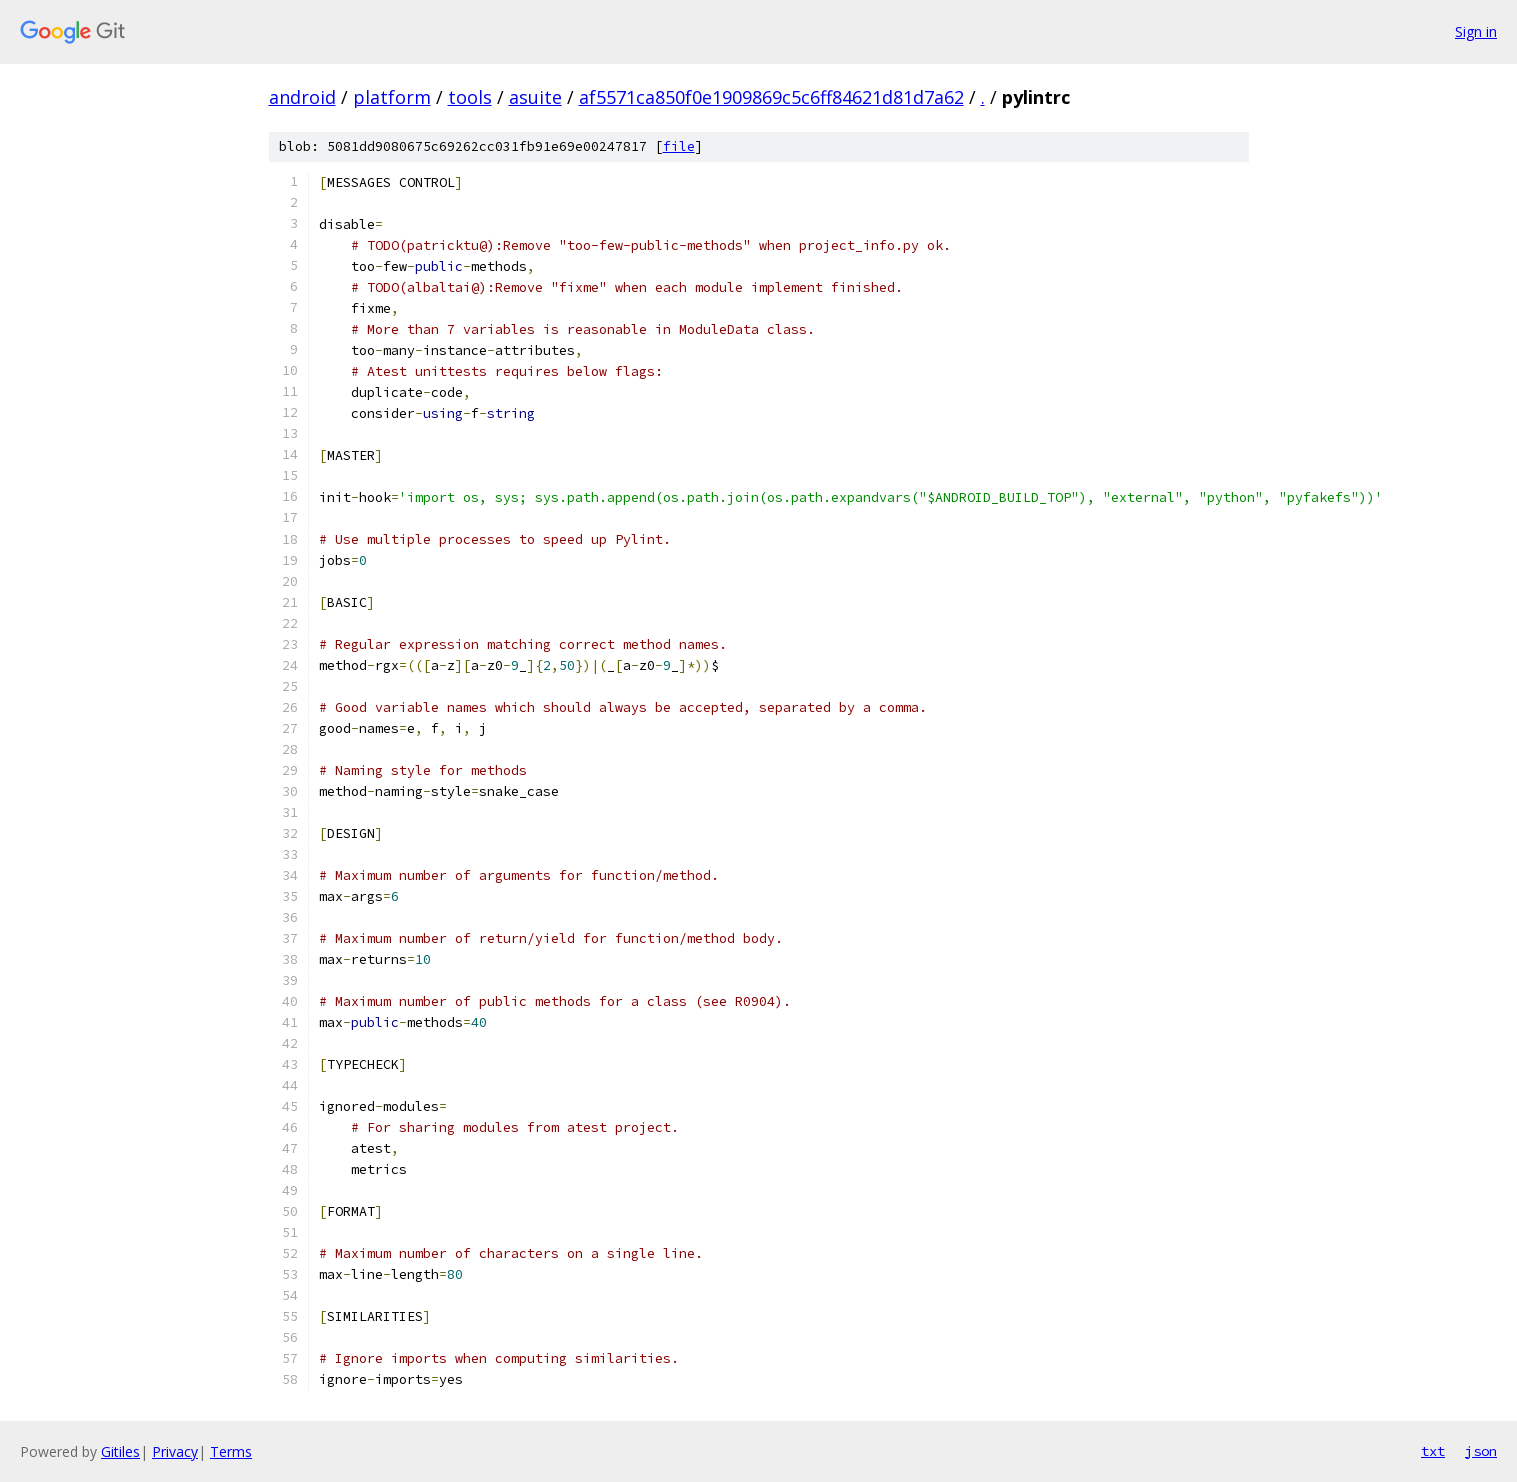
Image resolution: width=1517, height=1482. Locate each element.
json (1481, 1451)
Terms (231, 1451)
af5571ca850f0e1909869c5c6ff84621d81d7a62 (771, 97)
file (679, 146)
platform (392, 97)
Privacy (175, 1451)
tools (470, 97)
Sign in (1476, 31)
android (302, 97)
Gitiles (120, 1451)
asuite (535, 97)
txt (1433, 1451)
